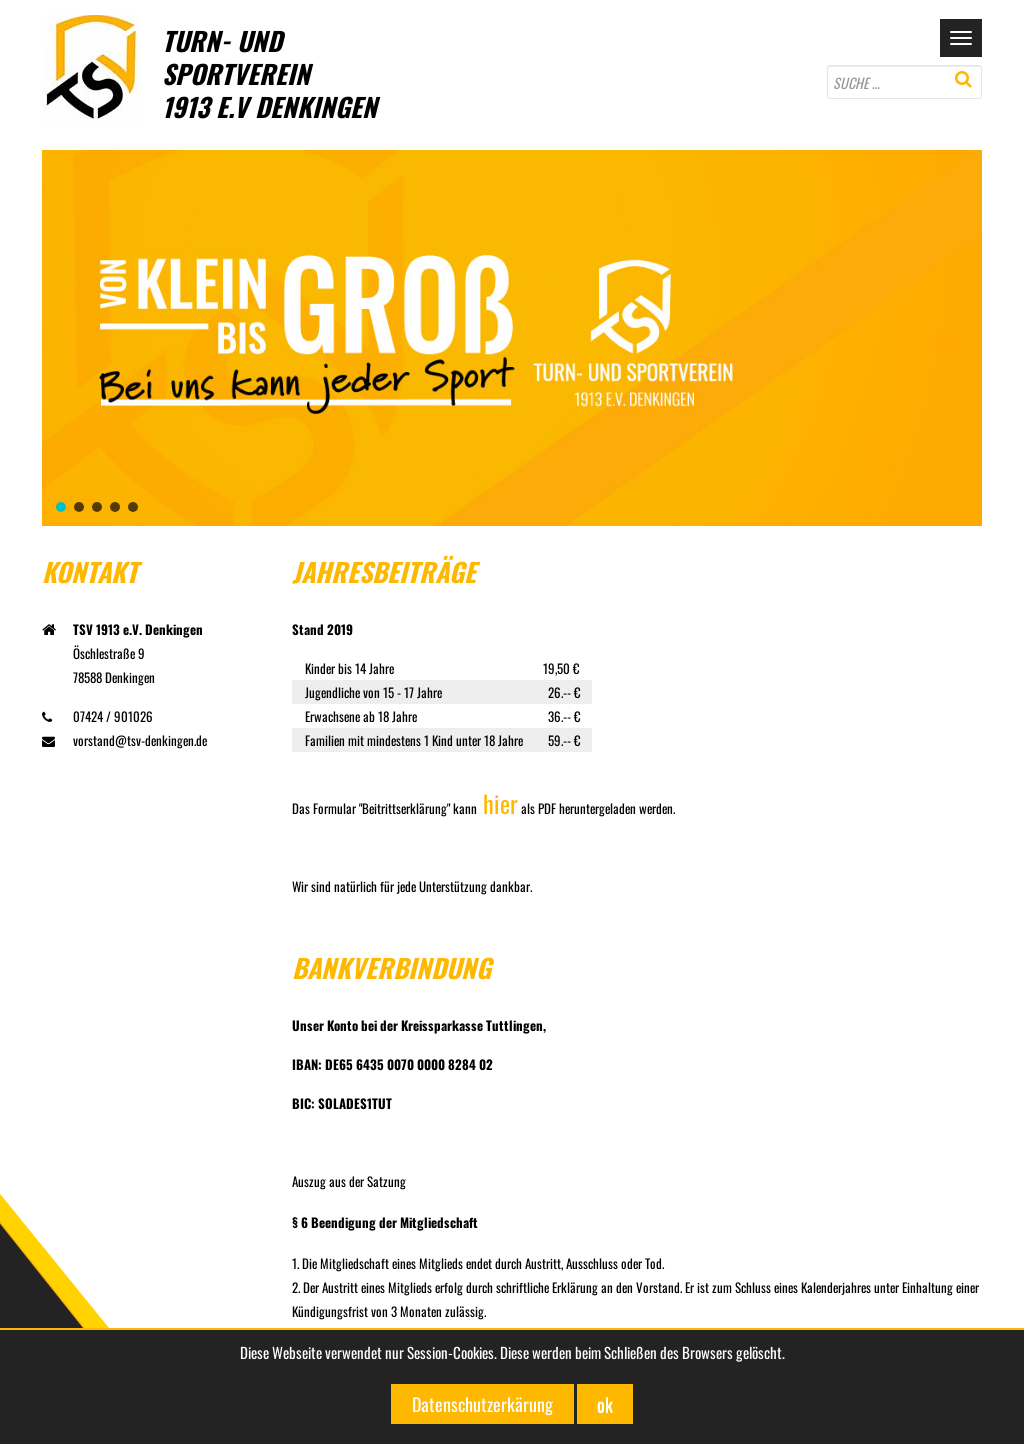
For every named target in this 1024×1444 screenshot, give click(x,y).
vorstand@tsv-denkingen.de (124, 740)
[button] (61, 507)
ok (605, 1404)
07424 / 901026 (97, 716)
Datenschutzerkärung (482, 1404)
